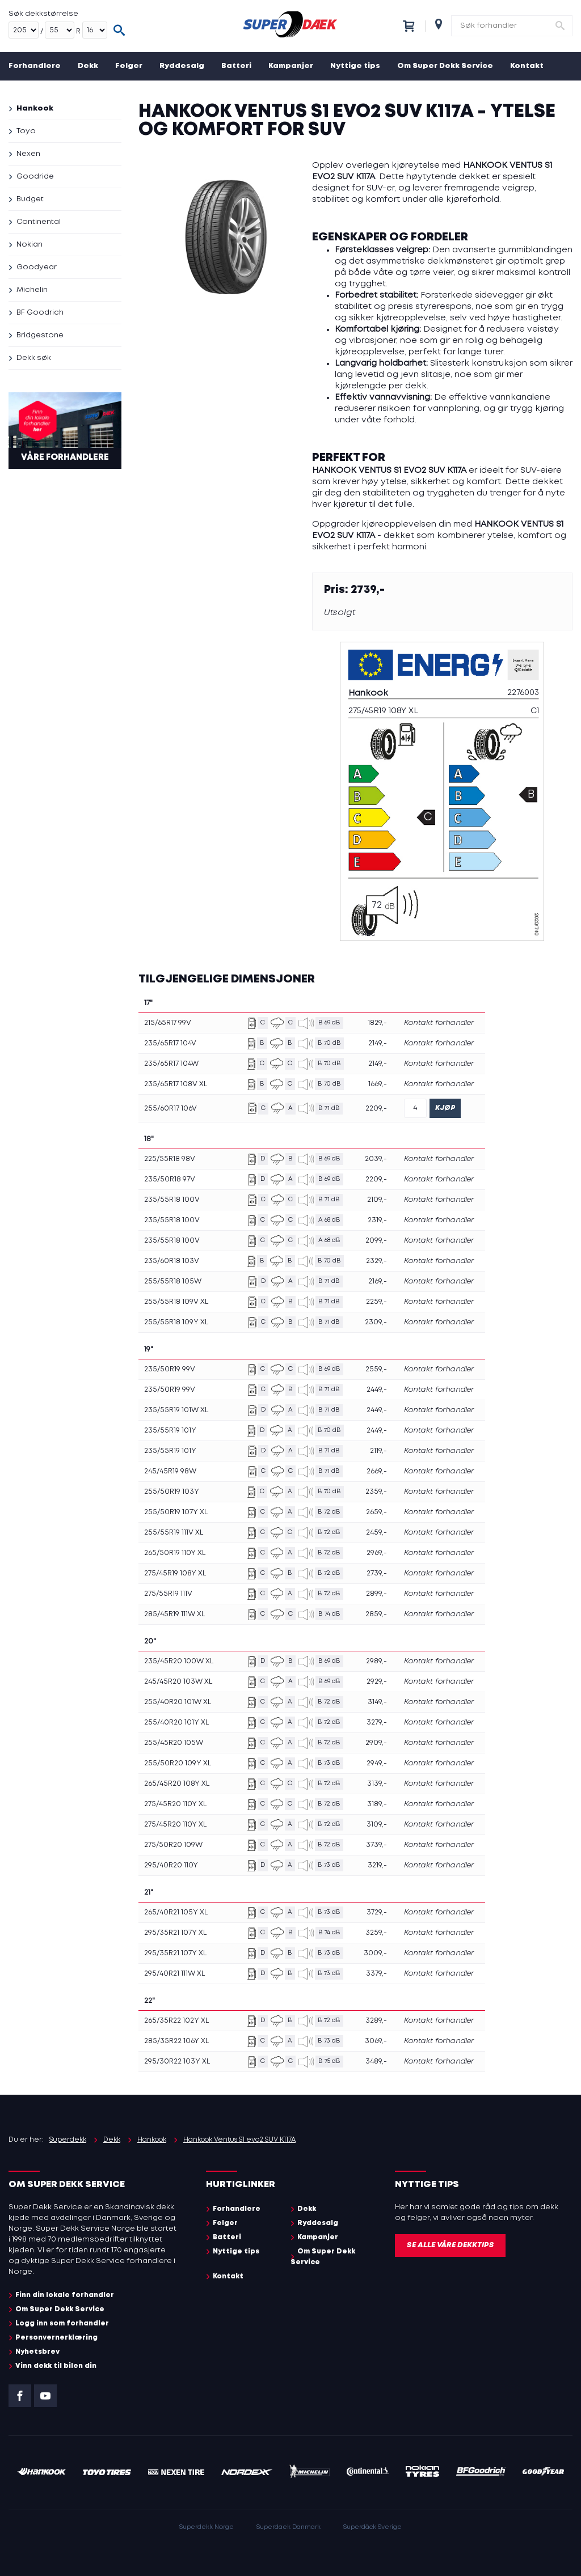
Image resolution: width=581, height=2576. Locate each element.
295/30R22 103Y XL (177, 2061)
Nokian (29, 245)
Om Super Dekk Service (445, 66)
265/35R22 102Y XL (176, 2021)
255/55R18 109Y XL (176, 1322)
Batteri (236, 66)
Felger (128, 66)
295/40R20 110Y (171, 1865)
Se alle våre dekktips (450, 2245)
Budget (30, 199)
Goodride (35, 176)
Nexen (28, 154)
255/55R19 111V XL (173, 1533)
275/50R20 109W (173, 1845)
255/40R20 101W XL (177, 1702)
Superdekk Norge (206, 2527)
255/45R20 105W (173, 1743)
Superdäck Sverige (372, 2527)
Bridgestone (40, 335)
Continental (38, 222)
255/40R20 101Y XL (176, 1722)
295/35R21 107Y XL (175, 1933)
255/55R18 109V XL (176, 1302)
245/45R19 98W (170, 1471)
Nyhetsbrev (37, 2352)
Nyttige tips (355, 66)
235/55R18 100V (172, 1200)
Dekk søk (33, 358)
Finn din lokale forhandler (64, 2295)
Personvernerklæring (56, 2337)
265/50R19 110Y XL (174, 1553)
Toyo (26, 131)
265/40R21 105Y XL (176, 1912)
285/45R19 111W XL (174, 1614)
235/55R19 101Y (170, 1430)
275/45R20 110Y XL (175, 1804)
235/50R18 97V (169, 1179)
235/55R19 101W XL (176, 1410)
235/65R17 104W (171, 1064)
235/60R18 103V (171, 1261)
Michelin (32, 290)
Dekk (88, 66)
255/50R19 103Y (171, 1492)
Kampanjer (290, 66)
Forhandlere (35, 66)
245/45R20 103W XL (178, 1682)
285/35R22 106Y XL (176, 2041)
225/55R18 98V (169, 1159)
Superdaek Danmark (288, 2527)
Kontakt (527, 66)
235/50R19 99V (169, 1369)
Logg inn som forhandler (62, 2323)
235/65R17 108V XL (175, 1084)
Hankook (34, 108)
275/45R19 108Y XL (175, 1573)
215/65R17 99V (167, 1023)
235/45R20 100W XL (178, 1661)
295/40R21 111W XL (174, 1974)
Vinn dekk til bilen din (55, 2366)
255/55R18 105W (172, 1281)
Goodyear (36, 267)
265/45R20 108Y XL (176, 1784)
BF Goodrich (40, 313)
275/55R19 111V (168, 1594)
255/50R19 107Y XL (176, 1512)
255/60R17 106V (170, 1108)
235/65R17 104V (170, 1043)
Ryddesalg (181, 66)
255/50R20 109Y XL (177, 1763)
